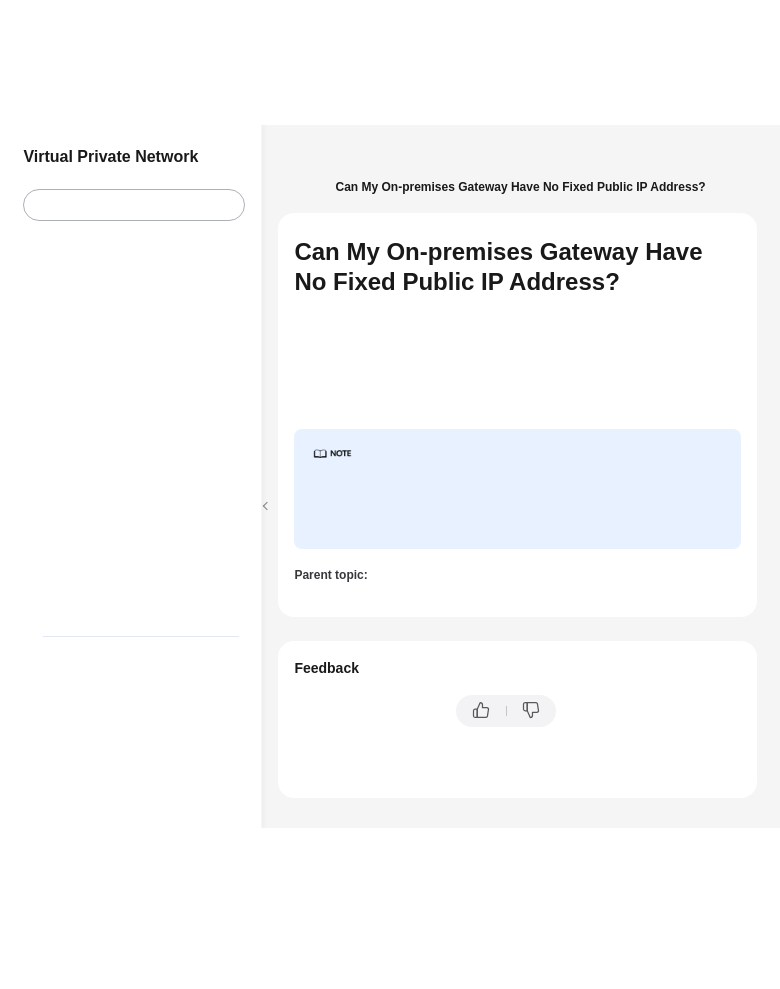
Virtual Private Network (435, 165)
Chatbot (315, 773)
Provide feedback (622, 711)
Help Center (320, 165)
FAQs (533, 165)
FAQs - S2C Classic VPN (637, 165)
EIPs (300, 187)
